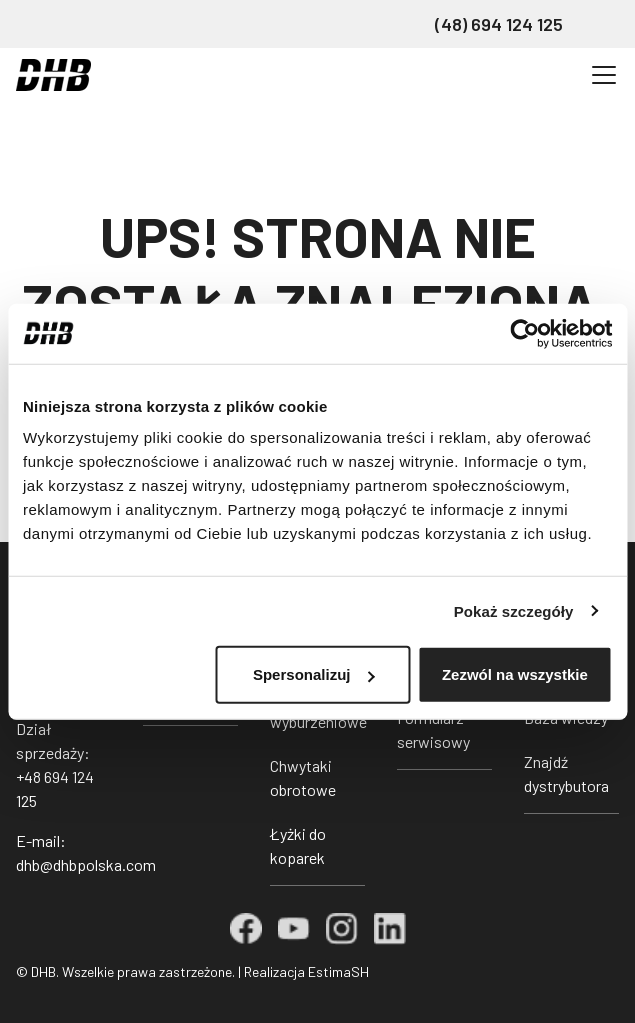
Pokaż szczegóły (514, 610)
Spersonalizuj (314, 674)
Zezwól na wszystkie (515, 674)
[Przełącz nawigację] (604, 75)
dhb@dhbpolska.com (86, 864)
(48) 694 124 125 (499, 24)
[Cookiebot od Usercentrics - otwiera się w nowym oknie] (524, 333)
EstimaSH (338, 971)
